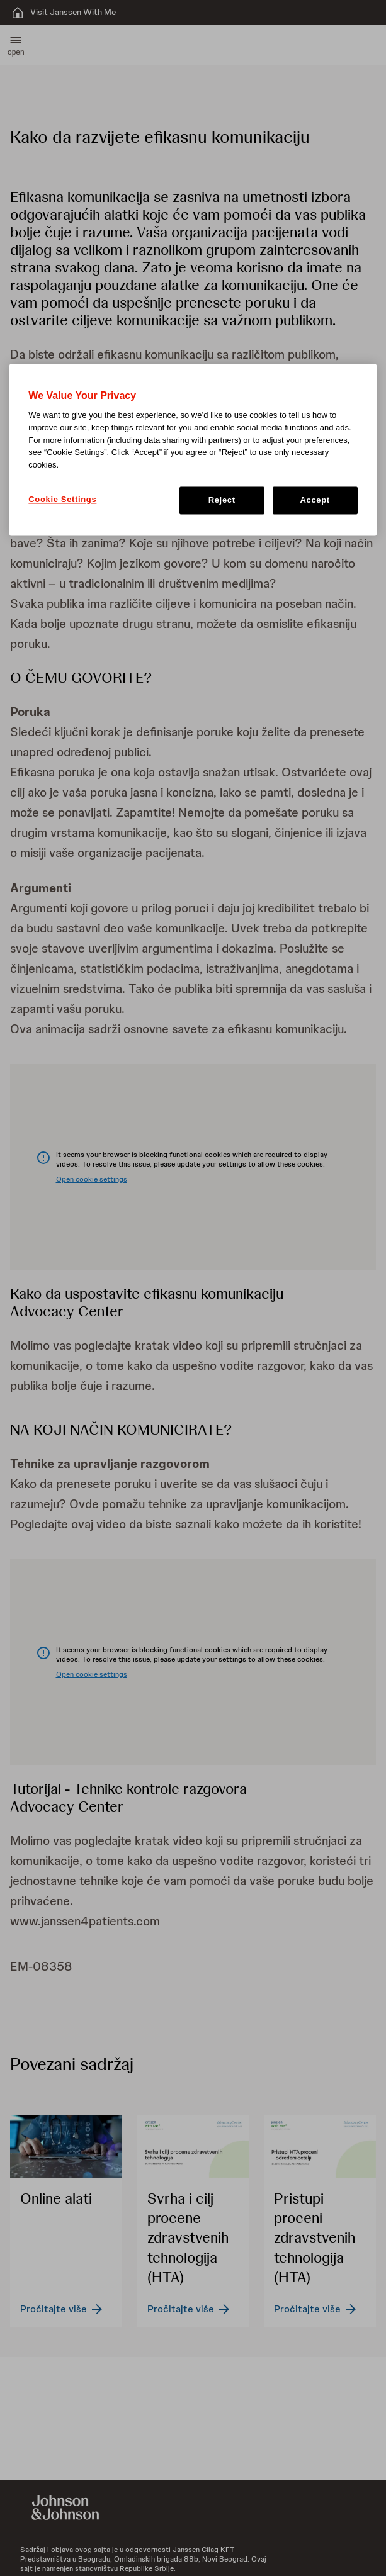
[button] (16, 45)
